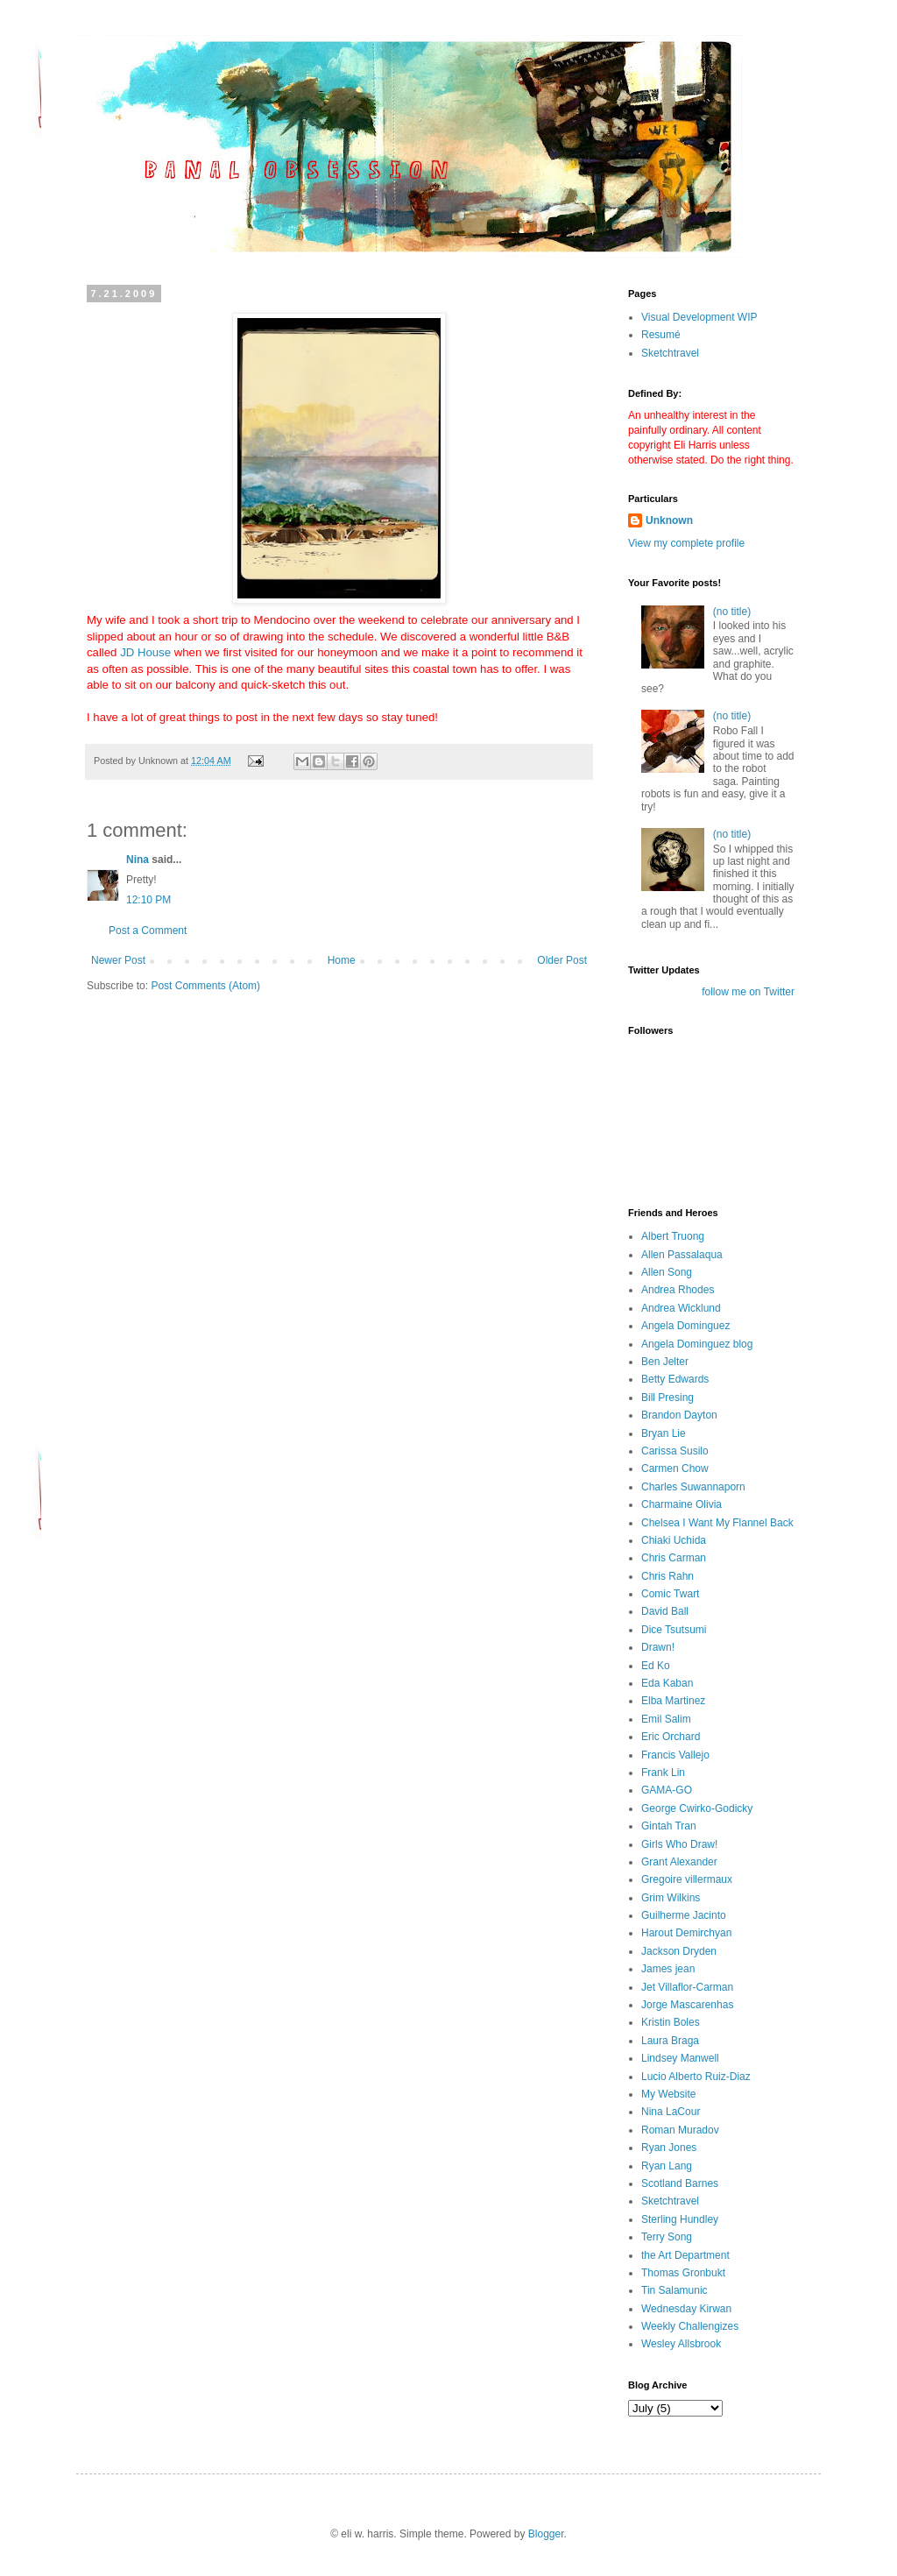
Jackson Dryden (679, 1951)
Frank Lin (663, 1772)
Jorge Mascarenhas (687, 2005)
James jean (668, 1969)
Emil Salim (666, 1719)
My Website (668, 2094)
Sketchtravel (670, 353)
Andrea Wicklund (681, 1308)
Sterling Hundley (679, 2219)
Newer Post (118, 960)
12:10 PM (148, 900)
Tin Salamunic (674, 2290)
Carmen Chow (675, 1468)
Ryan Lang (666, 2166)
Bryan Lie (663, 1433)
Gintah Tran (668, 1826)
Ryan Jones (668, 2147)
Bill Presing (667, 1397)
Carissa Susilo (675, 1451)
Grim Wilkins (670, 1898)
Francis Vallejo (675, 1755)
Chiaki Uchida (673, 1540)
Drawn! (658, 1647)
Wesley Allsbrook (681, 2344)
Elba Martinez (673, 1701)
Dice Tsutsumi (673, 1630)
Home (342, 960)
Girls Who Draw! (679, 1844)
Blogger (546, 2534)
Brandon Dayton (679, 1415)
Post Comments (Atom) (205, 986)
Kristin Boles (670, 2022)
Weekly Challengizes (689, 2326)
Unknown (669, 520)
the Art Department (685, 2255)
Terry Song (666, 2237)
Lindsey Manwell (680, 2058)
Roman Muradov (680, 2130)
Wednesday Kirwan (686, 2309)
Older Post (562, 960)
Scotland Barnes (679, 2183)
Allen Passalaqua (682, 1255)
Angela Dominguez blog (696, 1344)
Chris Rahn (667, 1576)
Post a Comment (148, 930)
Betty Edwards (675, 1379)
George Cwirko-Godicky (696, 1808)
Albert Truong (672, 1236)
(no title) (732, 611)
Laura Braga (670, 2041)
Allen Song (666, 1272)
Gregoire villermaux (686, 1879)
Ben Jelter (665, 1361)
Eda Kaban (667, 1683)
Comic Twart (670, 1594)
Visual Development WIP (699, 317)
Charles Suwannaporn (693, 1487)
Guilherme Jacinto (683, 1915)
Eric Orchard (670, 1736)
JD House (145, 652)
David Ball (665, 1611)
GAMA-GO (666, 1790)
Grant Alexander (679, 1862)
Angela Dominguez (685, 1326)
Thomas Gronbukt (683, 2273)
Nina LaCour (670, 2111)
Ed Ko (655, 1666)
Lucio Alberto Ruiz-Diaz (696, 2076)
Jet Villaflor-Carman (687, 1987)
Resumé (661, 335)
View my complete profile (686, 543)
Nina (137, 859)
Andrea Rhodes (677, 1290)
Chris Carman (673, 1558)
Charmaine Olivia (681, 1504)
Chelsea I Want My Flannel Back (717, 1523)
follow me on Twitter (748, 992)
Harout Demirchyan (686, 1933)
